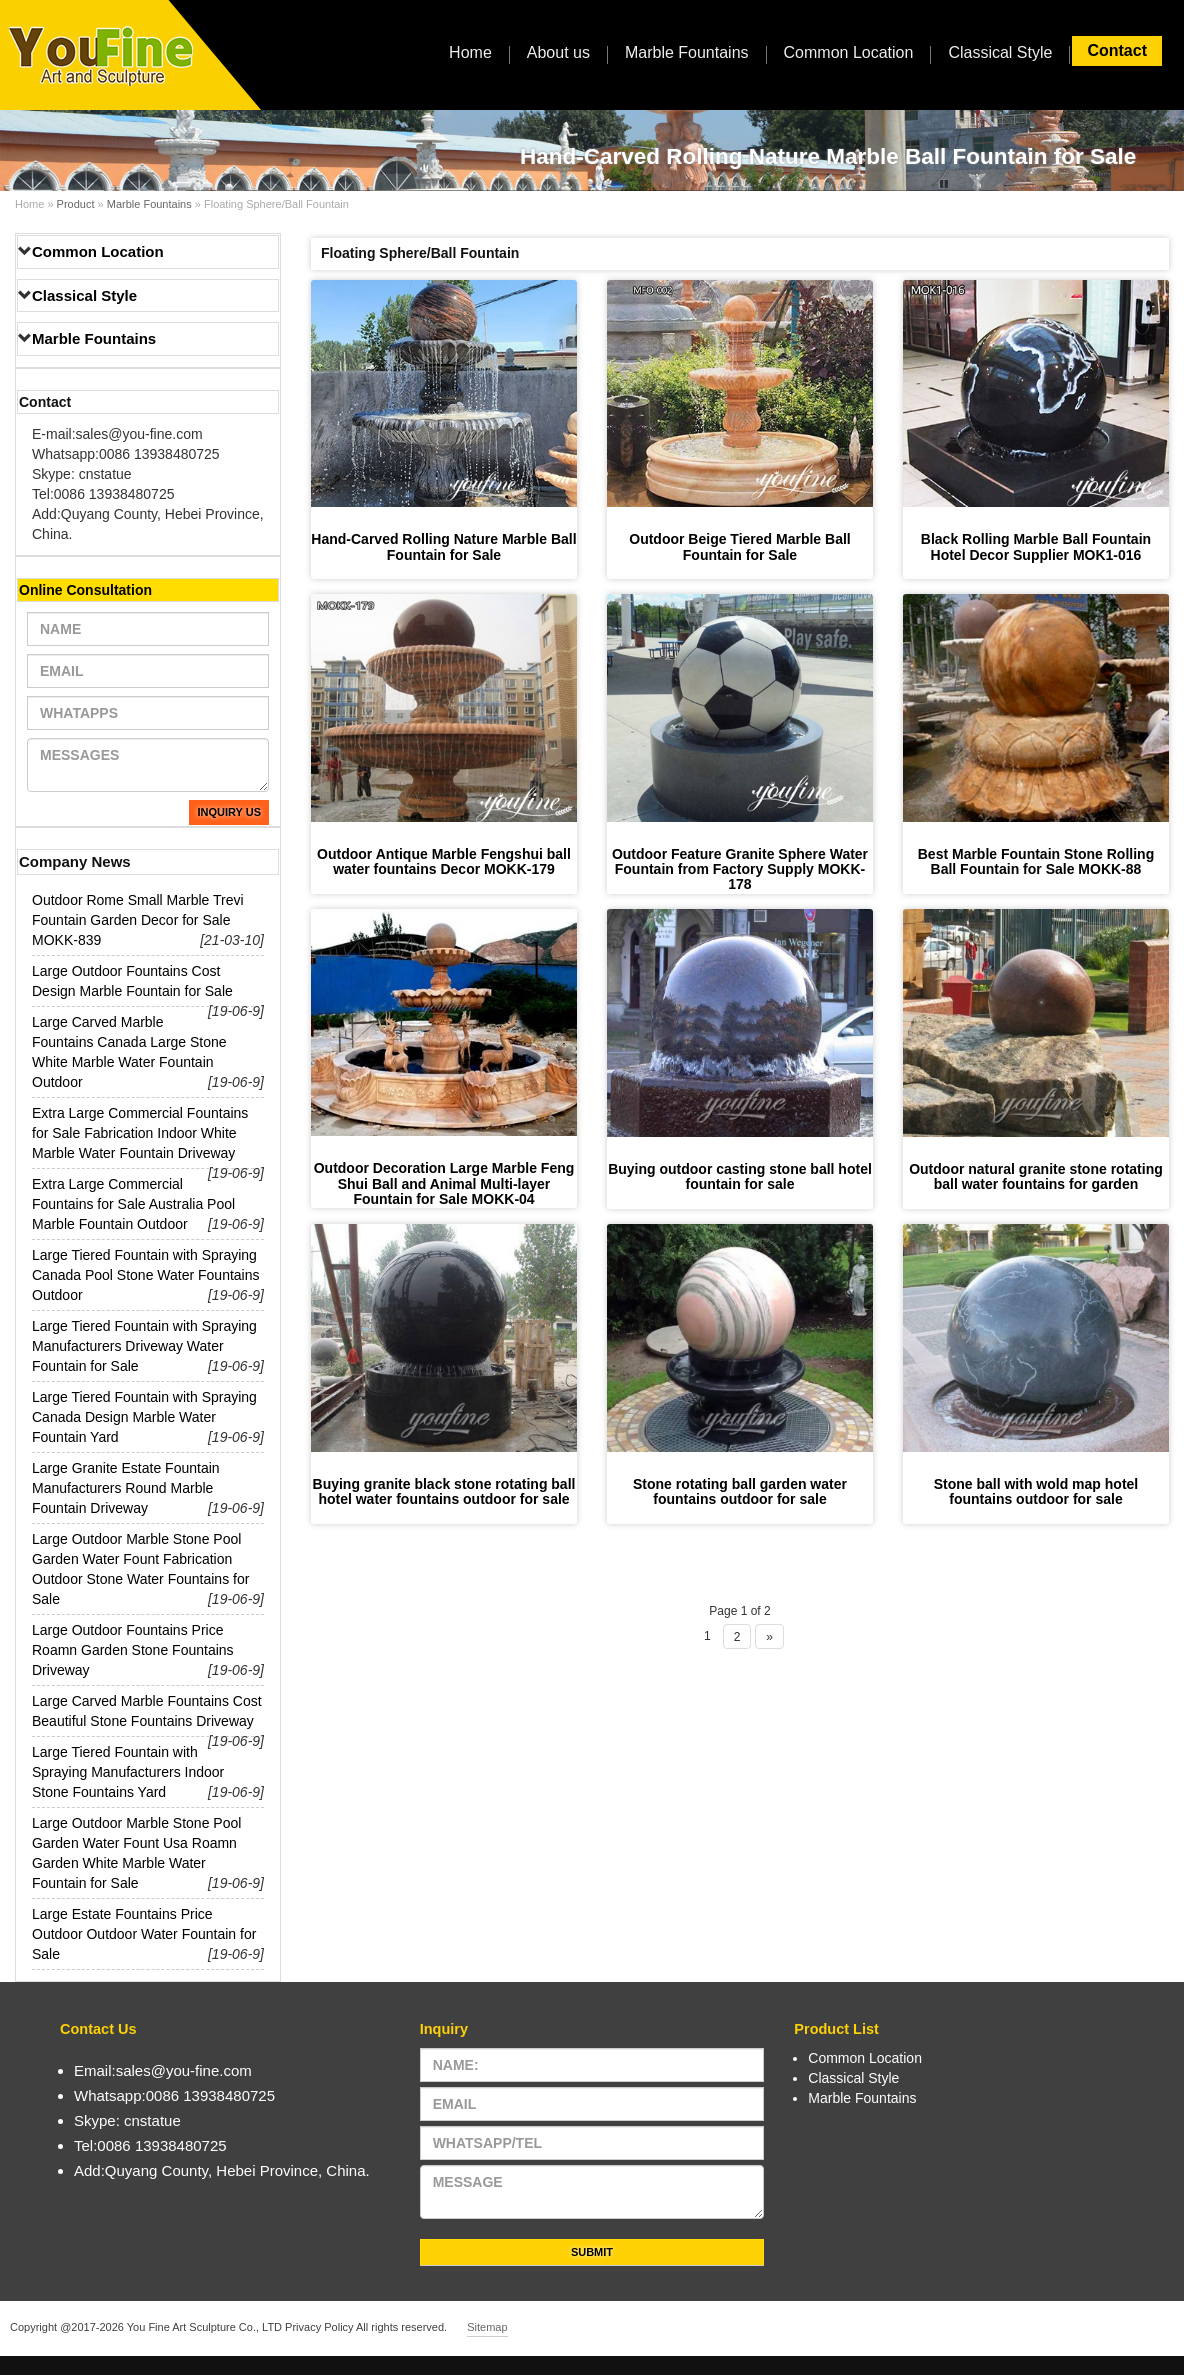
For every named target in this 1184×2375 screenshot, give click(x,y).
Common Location (849, 52)
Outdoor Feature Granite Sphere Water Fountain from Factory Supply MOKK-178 (740, 869)
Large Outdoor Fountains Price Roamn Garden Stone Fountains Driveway (133, 1650)
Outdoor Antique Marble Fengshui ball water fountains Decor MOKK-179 (444, 861)
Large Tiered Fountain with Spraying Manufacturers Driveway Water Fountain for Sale (144, 1346)
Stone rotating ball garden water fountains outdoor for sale (740, 1491)
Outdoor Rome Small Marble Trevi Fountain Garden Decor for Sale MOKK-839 (138, 920)
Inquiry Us (229, 812)
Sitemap (487, 2327)
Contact (1117, 50)
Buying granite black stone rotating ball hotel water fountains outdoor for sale (444, 1491)
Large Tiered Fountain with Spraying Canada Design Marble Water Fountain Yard (144, 1417)
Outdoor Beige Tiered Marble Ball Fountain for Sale (739, 546)
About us (558, 52)
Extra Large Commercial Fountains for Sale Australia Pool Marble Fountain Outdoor (133, 1204)
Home (470, 52)
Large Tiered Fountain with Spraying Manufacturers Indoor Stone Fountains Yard (128, 1772)
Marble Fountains (687, 52)
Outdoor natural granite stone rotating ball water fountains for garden (1036, 1176)
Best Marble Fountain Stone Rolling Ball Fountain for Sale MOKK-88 (1036, 861)
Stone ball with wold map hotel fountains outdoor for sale (1036, 1491)
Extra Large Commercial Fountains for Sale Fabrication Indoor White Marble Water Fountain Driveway (140, 1133)
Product (76, 204)
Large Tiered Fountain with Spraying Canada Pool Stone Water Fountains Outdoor (146, 1275)
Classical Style (1000, 52)
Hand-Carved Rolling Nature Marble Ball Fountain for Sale (443, 546)
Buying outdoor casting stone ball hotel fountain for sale (740, 1176)
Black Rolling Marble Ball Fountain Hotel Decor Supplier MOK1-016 (1036, 546)
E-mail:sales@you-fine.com (117, 434)
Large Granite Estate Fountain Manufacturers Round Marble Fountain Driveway (126, 1488)
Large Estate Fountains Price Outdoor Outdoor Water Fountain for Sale (144, 1934)
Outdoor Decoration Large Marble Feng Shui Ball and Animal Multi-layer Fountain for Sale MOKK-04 (444, 1183)
